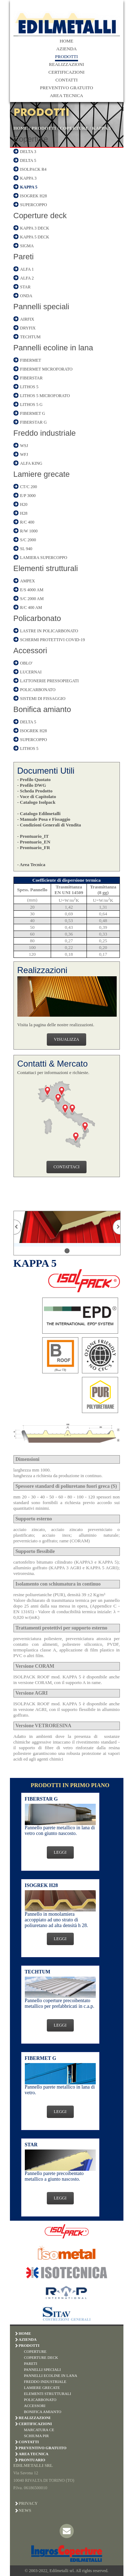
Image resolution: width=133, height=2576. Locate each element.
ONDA (26, 295)
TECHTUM (30, 336)
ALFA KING (31, 463)
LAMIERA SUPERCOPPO (43, 557)
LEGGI (60, 1852)
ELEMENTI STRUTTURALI (47, 2393)
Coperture (30, 139)
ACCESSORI (35, 2405)
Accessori (30, 650)
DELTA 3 (28, 151)
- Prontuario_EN (33, 841)
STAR (25, 286)
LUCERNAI (31, 672)
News (25, 2510)
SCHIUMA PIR (36, 2436)
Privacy (28, 2503)
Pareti (23, 256)
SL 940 (26, 548)
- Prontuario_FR (33, 847)
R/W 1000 (29, 531)
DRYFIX (28, 328)
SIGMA (27, 245)
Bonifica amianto (42, 709)
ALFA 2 (27, 278)
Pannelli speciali (41, 306)
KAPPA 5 (101, 128)
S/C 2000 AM (32, 598)
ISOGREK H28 (33, 195)
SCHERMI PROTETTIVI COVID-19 (52, 639)
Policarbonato (37, 618)
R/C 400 (27, 522)
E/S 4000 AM (32, 589)
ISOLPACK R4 (33, 169)
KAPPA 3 (28, 178)
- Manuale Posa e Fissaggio (44, 819)
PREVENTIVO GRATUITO (66, 87)
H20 (24, 504)
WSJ (24, 445)
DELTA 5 (28, 160)
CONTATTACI (66, 1166)
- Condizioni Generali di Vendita (49, 824)
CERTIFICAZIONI (67, 72)
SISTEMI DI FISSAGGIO (43, 698)
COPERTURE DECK (41, 2357)
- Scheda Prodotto (34, 790)
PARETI (31, 2363)
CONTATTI (66, 80)
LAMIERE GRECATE (42, 2387)
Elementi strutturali (45, 568)
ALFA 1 (27, 269)
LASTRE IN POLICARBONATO (49, 630)
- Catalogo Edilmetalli (39, 813)
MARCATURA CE (39, 2430)
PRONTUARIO (32, 2460)
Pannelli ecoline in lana (53, 347)
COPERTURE (74, 128)
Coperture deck (40, 215)
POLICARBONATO (38, 689)
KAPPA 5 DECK (34, 237)
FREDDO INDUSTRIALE (45, 2381)
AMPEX (27, 580)
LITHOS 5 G (31, 404)
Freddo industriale (44, 433)
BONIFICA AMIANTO (42, 2412)
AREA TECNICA (66, 95)
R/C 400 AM (31, 607)
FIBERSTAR (31, 377)
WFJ (24, 454)
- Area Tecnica (31, 864)
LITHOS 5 (29, 386)
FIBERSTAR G (33, 422)
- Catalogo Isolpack (36, 802)
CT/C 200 (28, 486)
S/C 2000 (28, 539)
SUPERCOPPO (33, 204)
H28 (24, 513)
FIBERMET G (32, 413)
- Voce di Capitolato (36, 796)
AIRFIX (27, 319)
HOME (66, 41)
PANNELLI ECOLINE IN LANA (50, 2375)
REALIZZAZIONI (66, 64)
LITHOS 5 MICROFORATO (45, 395)
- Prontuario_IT (33, 836)
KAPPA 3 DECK (34, 228)
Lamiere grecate (41, 474)
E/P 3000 (28, 495)
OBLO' (26, 663)
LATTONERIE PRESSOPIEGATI (49, 680)
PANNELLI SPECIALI (42, 2369)
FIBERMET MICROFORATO (46, 369)
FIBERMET (30, 360)
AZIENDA (66, 48)
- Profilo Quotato (34, 779)
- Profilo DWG (31, 785)
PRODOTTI (66, 56)
